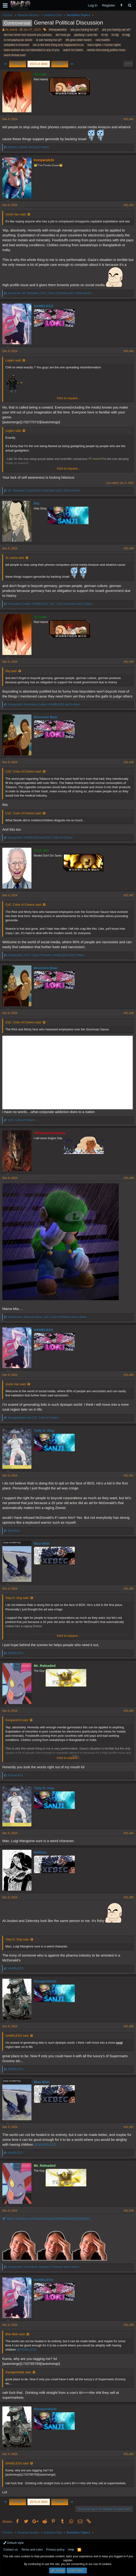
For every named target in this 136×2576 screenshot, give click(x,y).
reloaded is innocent (16, 44)
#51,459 (129, 2325)
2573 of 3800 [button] (39, 64)
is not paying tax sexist (18, 40)
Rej (36, 503)
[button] (5, 5)
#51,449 (129, 1178)
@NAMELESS (45, 2144)
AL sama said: (14, 557)
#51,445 (129, 661)
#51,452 (129, 1588)
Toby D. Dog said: (17, 1598)
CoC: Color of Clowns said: (23, 771)
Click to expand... (68, 398)
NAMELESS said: (17, 2035)
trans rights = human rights (104, 44)
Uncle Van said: (15, 214)
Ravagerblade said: (18, 2372)
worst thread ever (15, 55)
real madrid (103, 40)
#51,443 (129, 351)
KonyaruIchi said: (17, 1720)
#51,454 (129, 1833)
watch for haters (73, 50)
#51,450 (129, 1375)
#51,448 (129, 1013)
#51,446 (129, 762)
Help (71, 2549)
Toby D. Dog (44, 1430)
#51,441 (129, 119)
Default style (13, 2542)
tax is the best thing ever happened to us (58, 44)
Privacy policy (55, 2549)
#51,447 (129, 895)
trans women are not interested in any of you (31, 50)
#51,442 (129, 205)
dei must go (63, 34)
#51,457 (129, 2127)
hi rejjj (126, 34)
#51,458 (129, 2210)
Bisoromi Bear (46, 717)
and (33, 1417)
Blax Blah (42, 1543)
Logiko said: (13, 360)
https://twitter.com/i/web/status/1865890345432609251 (46, 2218)
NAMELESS (43, 306)
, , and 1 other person (50, 293)
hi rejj (115, 34)
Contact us (10, 2549)
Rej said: (11, 671)
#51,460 (129, 2454)
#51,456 (129, 2026)
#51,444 (129, 548)
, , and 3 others (44, 704)
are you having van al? (116, 29)
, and (40, 837)
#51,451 (129, 1475)
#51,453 (129, 1710)
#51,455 (129, 1897)
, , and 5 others (28, 147)
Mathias (40, 1852)
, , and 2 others (50, 603)
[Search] (130, 5)
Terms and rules (32, 2549)
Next (60, 64)
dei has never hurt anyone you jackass (28, 34)
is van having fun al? (48, 40)
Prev (18, 64)
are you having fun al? (84, 29)
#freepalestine (57, 29)
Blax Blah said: (15, 2334)
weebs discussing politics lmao (106, 50)
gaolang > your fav (85, 34)
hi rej (105, 34)
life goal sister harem (79, 40)
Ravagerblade (45, 1981)
